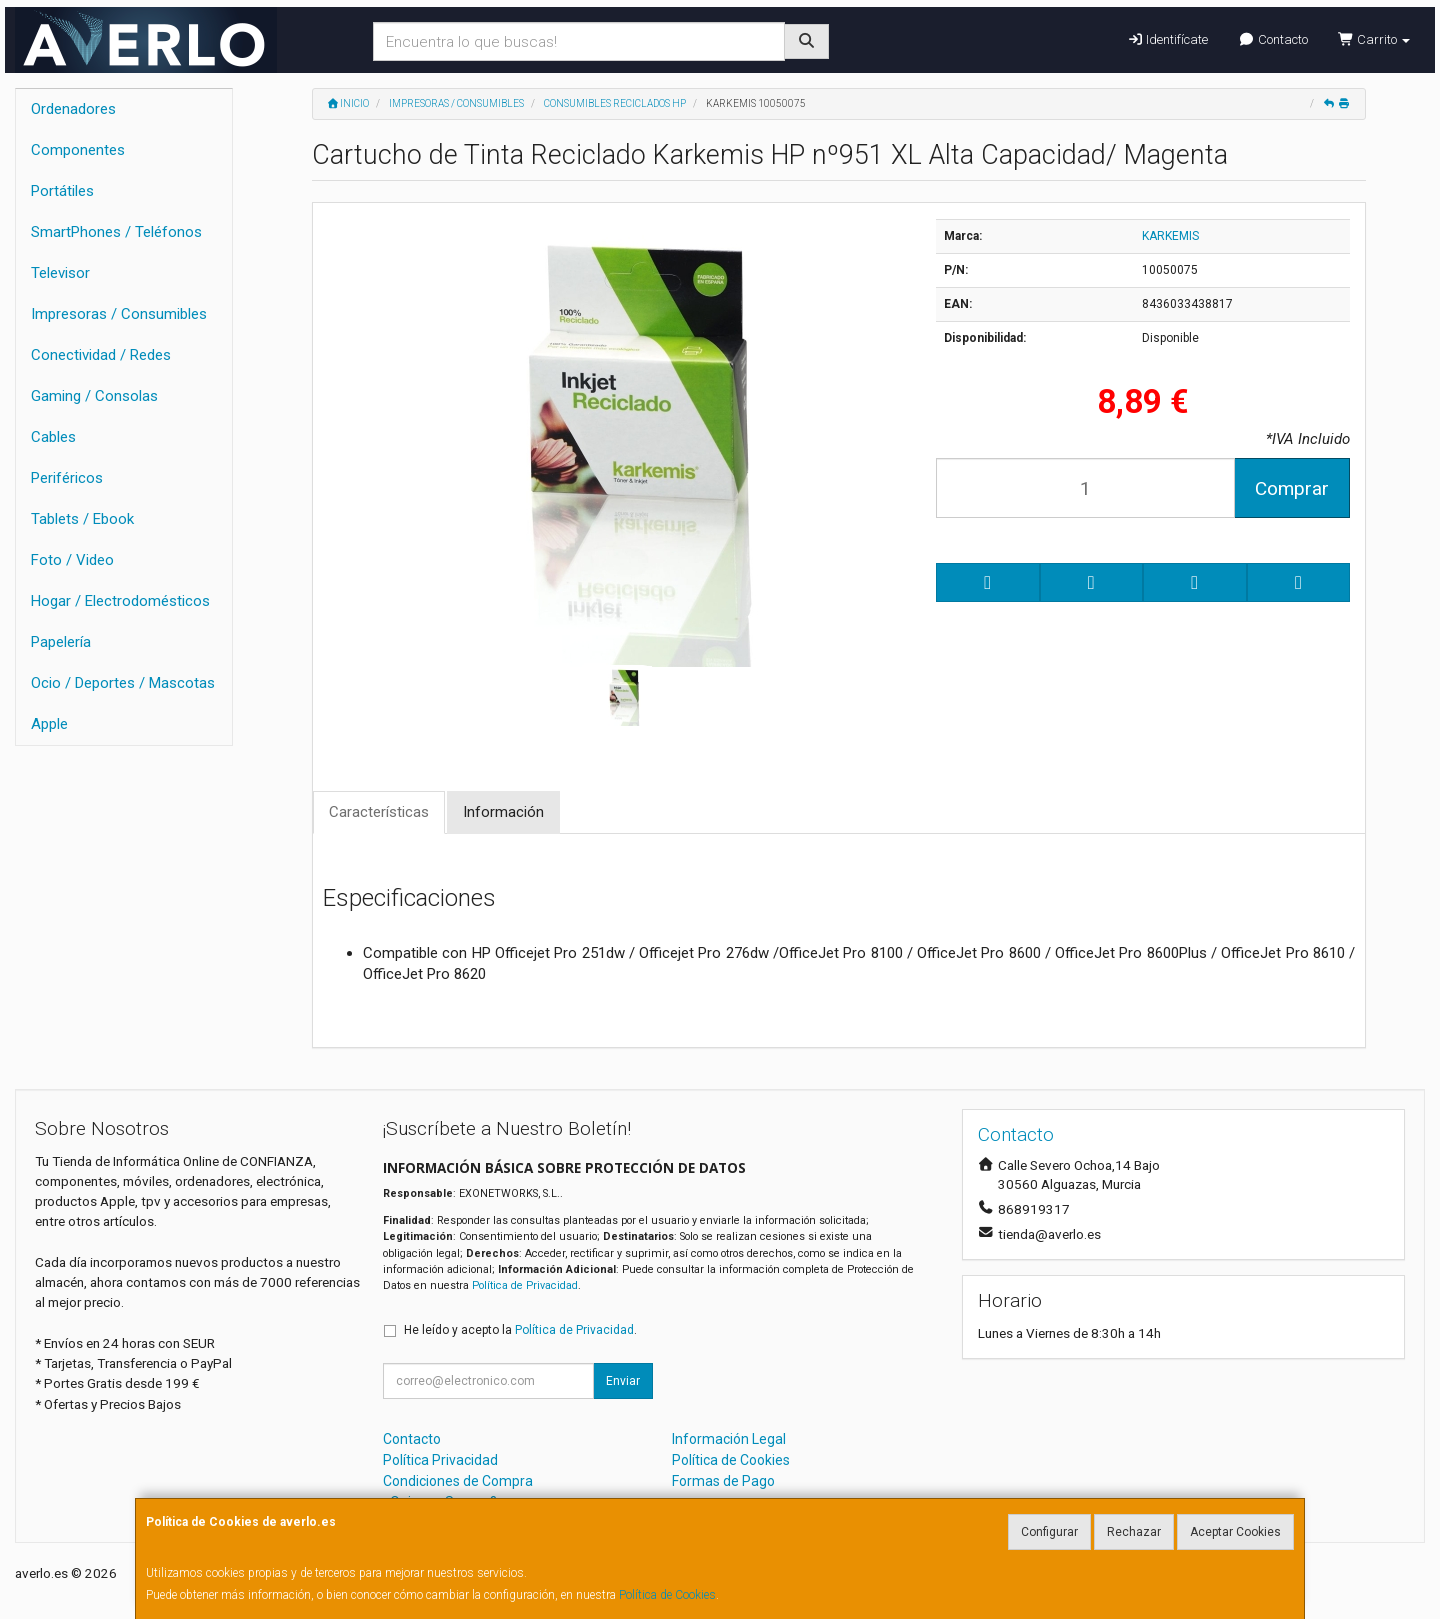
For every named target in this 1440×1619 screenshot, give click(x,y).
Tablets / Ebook (82, 519)
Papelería (61, 642)
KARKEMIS (1170, 236)
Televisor (60, 273)
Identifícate (1167, 39)
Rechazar (1134, 1532)
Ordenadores (73, 109)
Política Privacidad (440, 1460)
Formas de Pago (723, 1481)
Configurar (1049, 1532)
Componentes (78, 150)
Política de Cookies (667, 1595)
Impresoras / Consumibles (119, 314)
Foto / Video (72, 560)
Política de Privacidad (525, 1285)
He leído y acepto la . (520, 1330)
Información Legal (729, 1439)
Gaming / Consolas (94, 396)
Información (503, 812)
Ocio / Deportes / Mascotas (123, 683)
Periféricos (67, 478)
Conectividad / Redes (101, 355)
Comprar (1292, 488)
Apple (49, 724)
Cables (53, 437)
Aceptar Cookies (1235, 1532)
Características (379, 812)
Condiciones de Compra (458, 1481)
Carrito (1374, 39)
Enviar (623, 1381)
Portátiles (62, 191)
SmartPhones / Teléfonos (116, 232)
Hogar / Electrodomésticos (120, 601)
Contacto (1272, 39)
